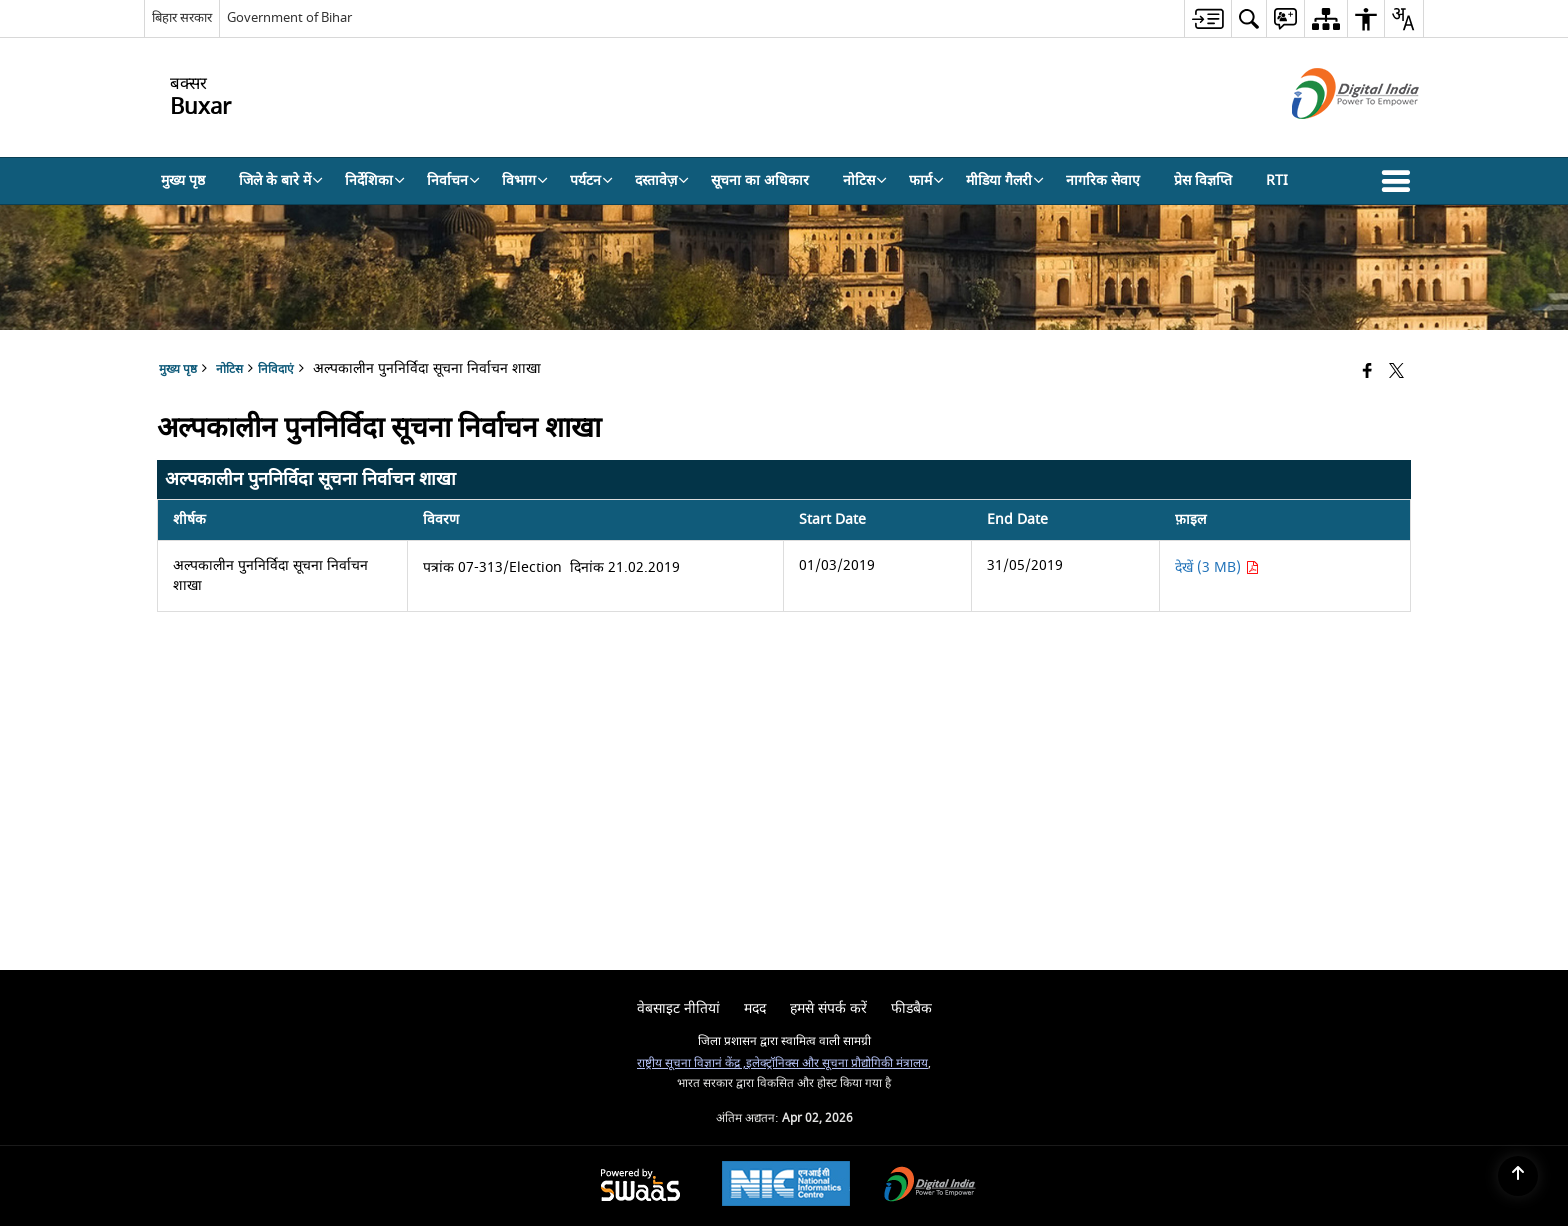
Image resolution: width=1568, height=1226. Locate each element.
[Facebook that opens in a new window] (1367, 372)
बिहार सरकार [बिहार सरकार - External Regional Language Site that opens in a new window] (182, 17)
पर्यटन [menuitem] (591, 180)
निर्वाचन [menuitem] (453, 180)
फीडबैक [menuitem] (911, 1008)
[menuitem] (1207, 18)
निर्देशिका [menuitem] (375, 180)
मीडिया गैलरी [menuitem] (1005, 180)
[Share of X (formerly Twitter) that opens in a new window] (1396, 372)
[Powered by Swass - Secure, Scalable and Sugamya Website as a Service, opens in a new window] (640, 1186)
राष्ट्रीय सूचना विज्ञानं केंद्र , (691, 1063)
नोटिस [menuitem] (865, 180)
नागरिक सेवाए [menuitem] (1103, 180)
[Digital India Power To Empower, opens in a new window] (930, 1186)
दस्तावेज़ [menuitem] (662, 180)
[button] (1400, 181)
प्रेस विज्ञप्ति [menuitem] (1203, 180)
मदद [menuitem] (755, 1008)
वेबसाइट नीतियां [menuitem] (678, 1008)
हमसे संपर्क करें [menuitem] (828, 1008)
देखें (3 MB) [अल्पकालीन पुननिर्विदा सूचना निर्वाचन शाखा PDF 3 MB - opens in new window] (1217, 567)
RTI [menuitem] (1277, 180)
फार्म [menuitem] (926, 180)
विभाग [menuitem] (525, 180)
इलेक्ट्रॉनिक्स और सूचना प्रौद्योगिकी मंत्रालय (837, 1063)
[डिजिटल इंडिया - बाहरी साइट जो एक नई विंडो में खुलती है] (1330, 136)
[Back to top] (1518, 1176)
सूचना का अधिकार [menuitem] (760, 180)
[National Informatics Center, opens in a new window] (786, 1186)
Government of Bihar (289, 17)
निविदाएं (276, 369)
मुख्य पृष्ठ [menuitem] (183, 180)
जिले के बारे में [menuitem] (281, 180)
